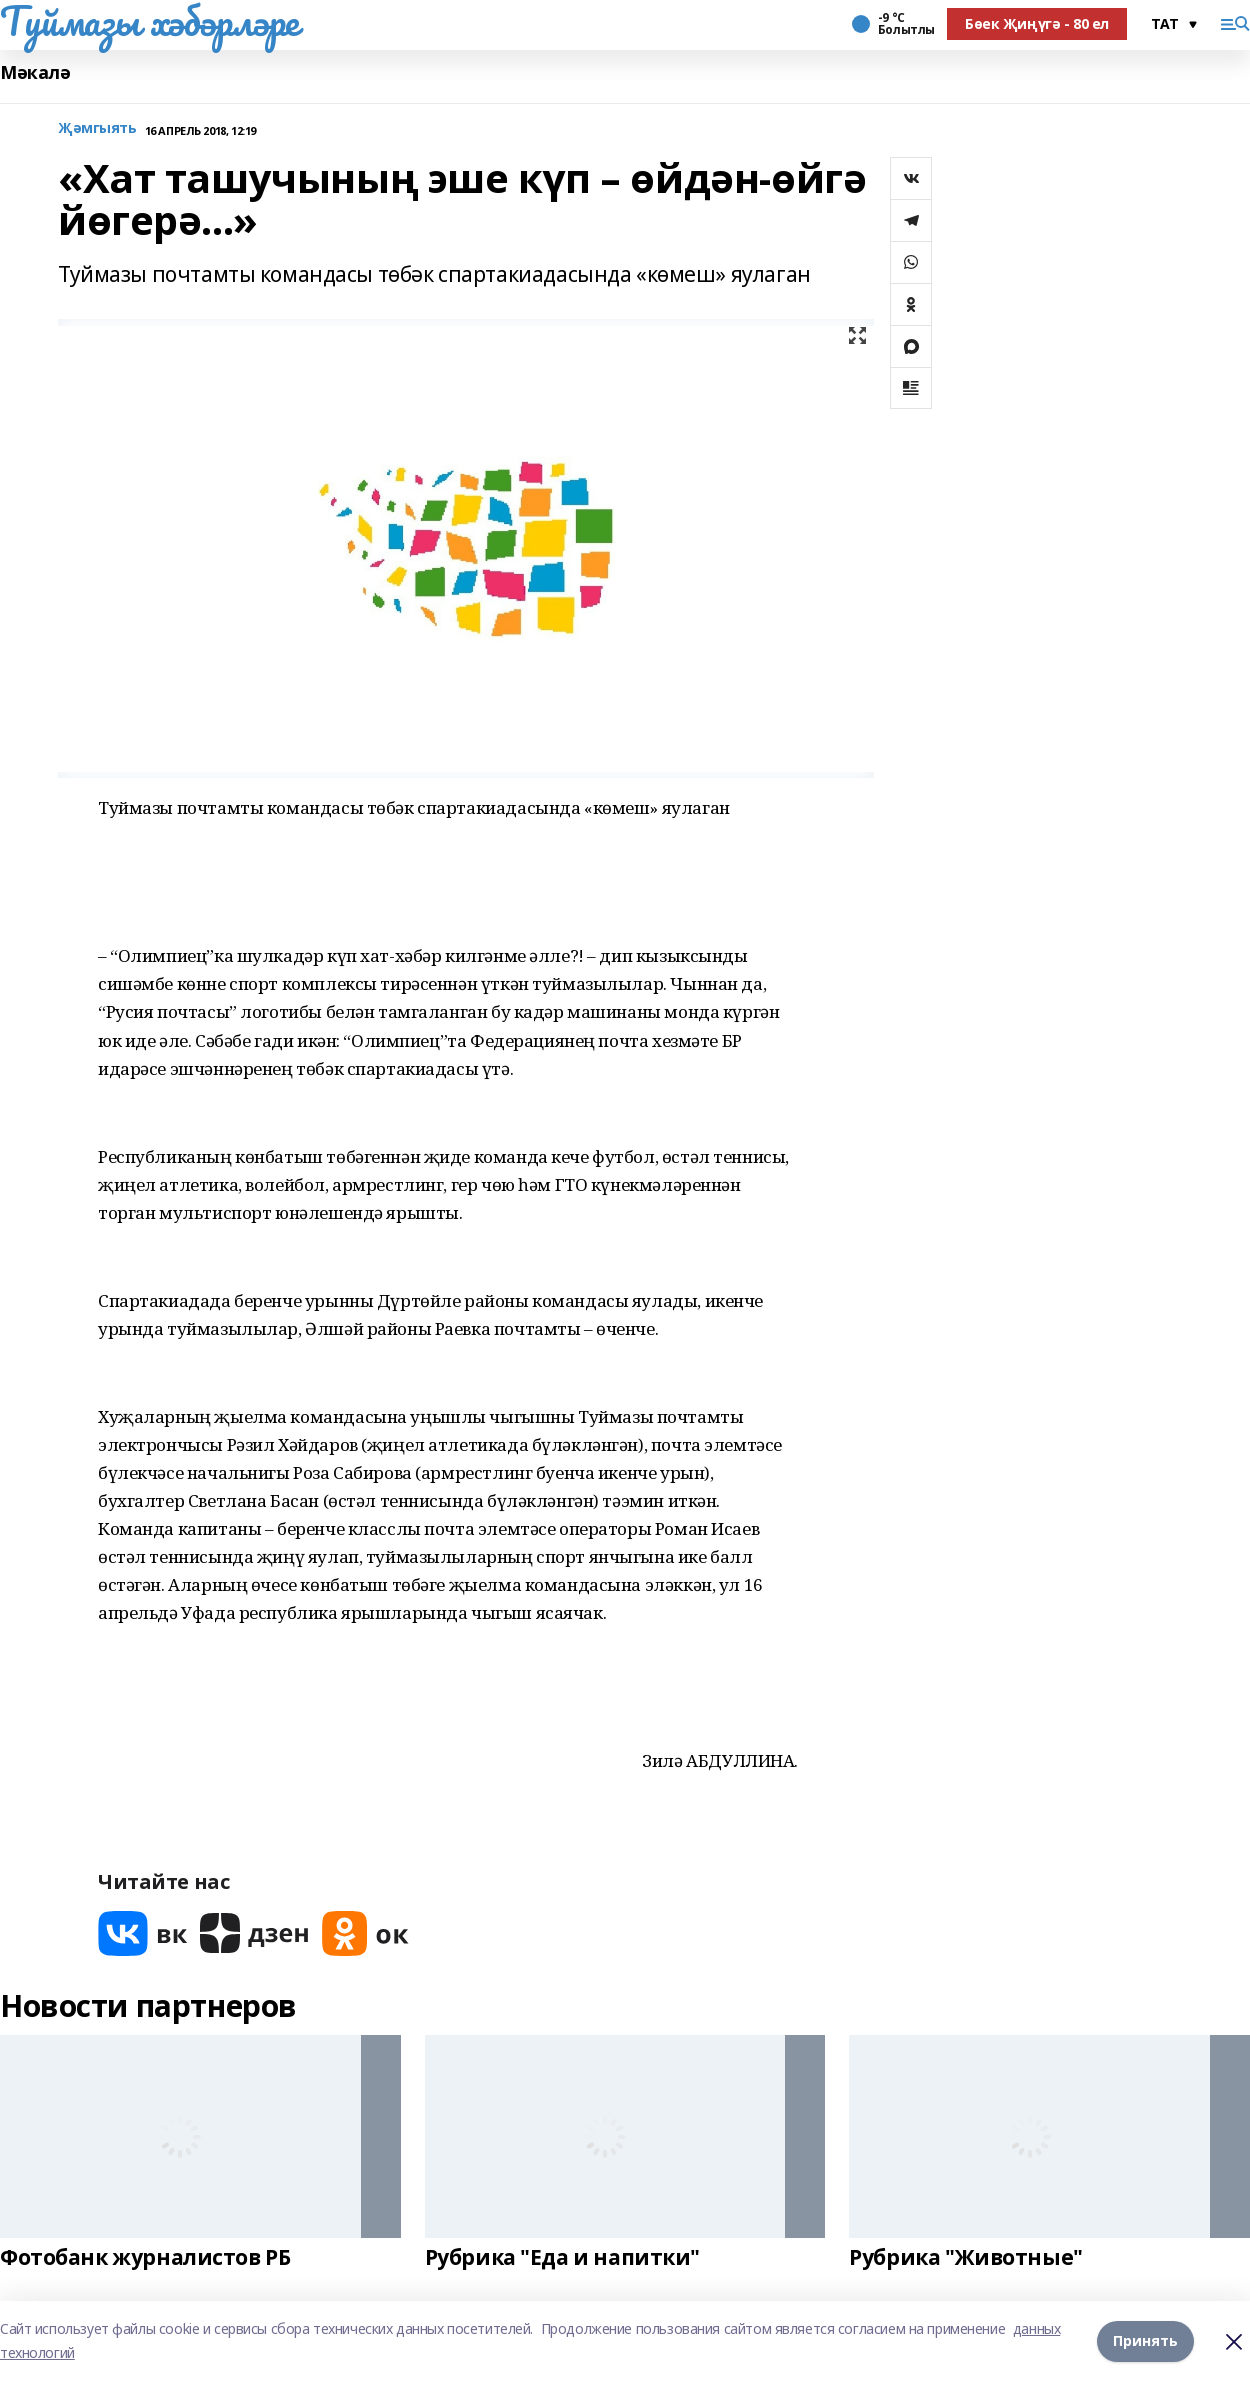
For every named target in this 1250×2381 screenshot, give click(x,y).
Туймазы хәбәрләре (149, 21)
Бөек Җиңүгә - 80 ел (1037, 23)
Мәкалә (35, 72)
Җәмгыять (97, 128)
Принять (1145, 2340)
